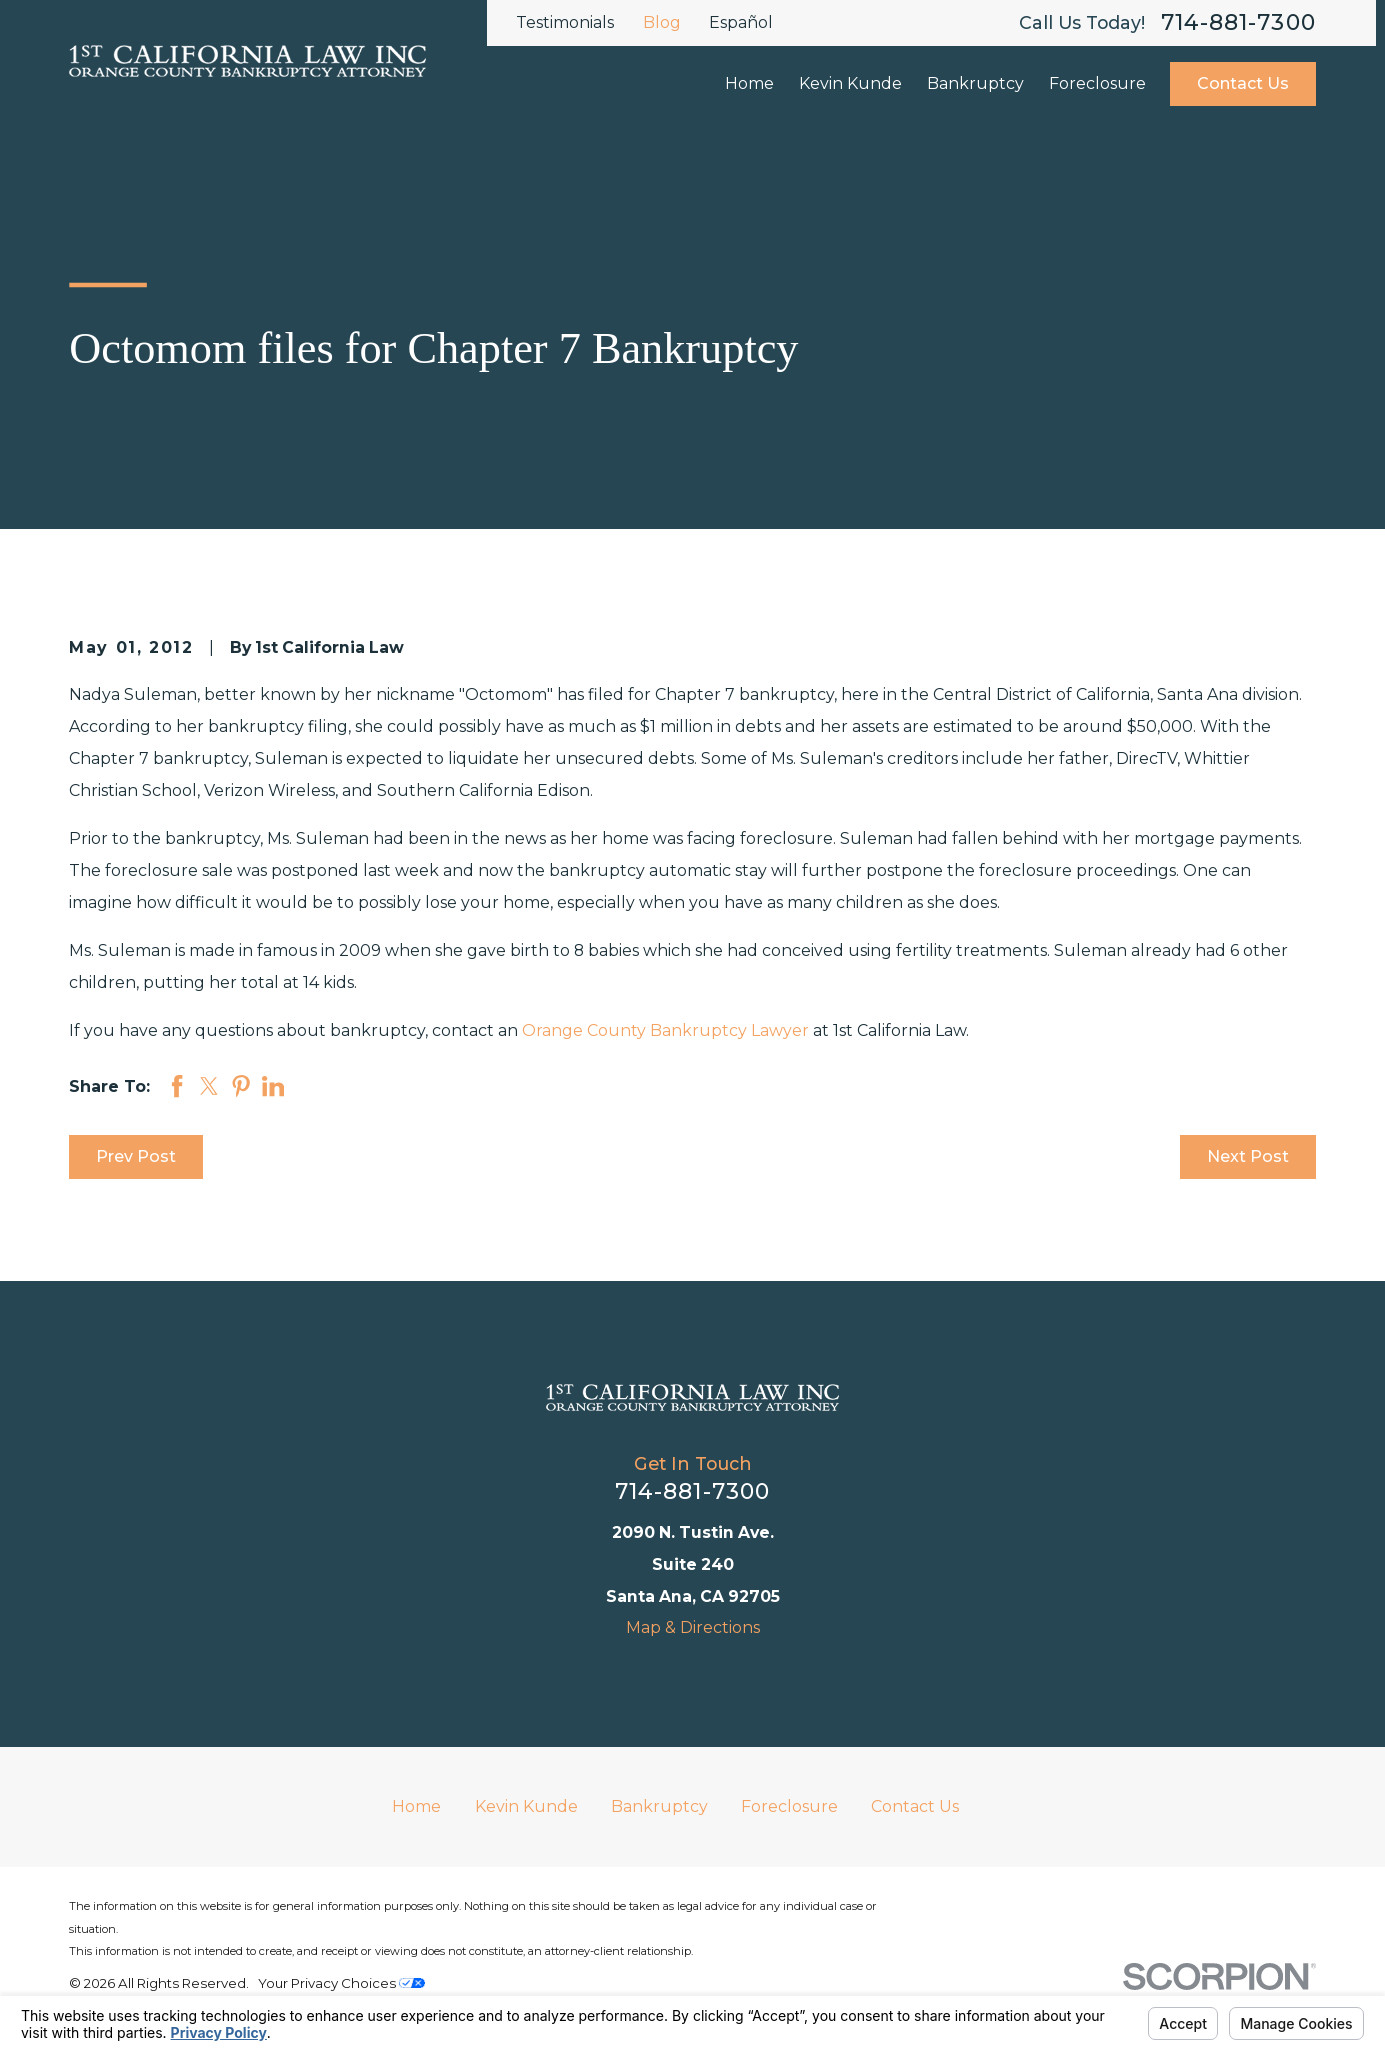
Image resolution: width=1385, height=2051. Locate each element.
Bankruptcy (659, 1806)
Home (416, 1806)
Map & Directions (693, 1627)
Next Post (1248, 1156)
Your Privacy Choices (341, 1983)
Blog (662, 22)
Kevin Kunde (526, 1806)
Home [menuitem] (749, 83)
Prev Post (136, 1156)
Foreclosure (789, 1806)
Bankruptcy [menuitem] (975, 83)
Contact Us (1243, 83)
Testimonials (565, 22)
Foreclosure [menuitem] (1097, 83)
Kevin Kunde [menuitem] (850, 83)
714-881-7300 (1238, 23)
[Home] (692, 1397)
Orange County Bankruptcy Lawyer (665, 1030)
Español (741, 22)
